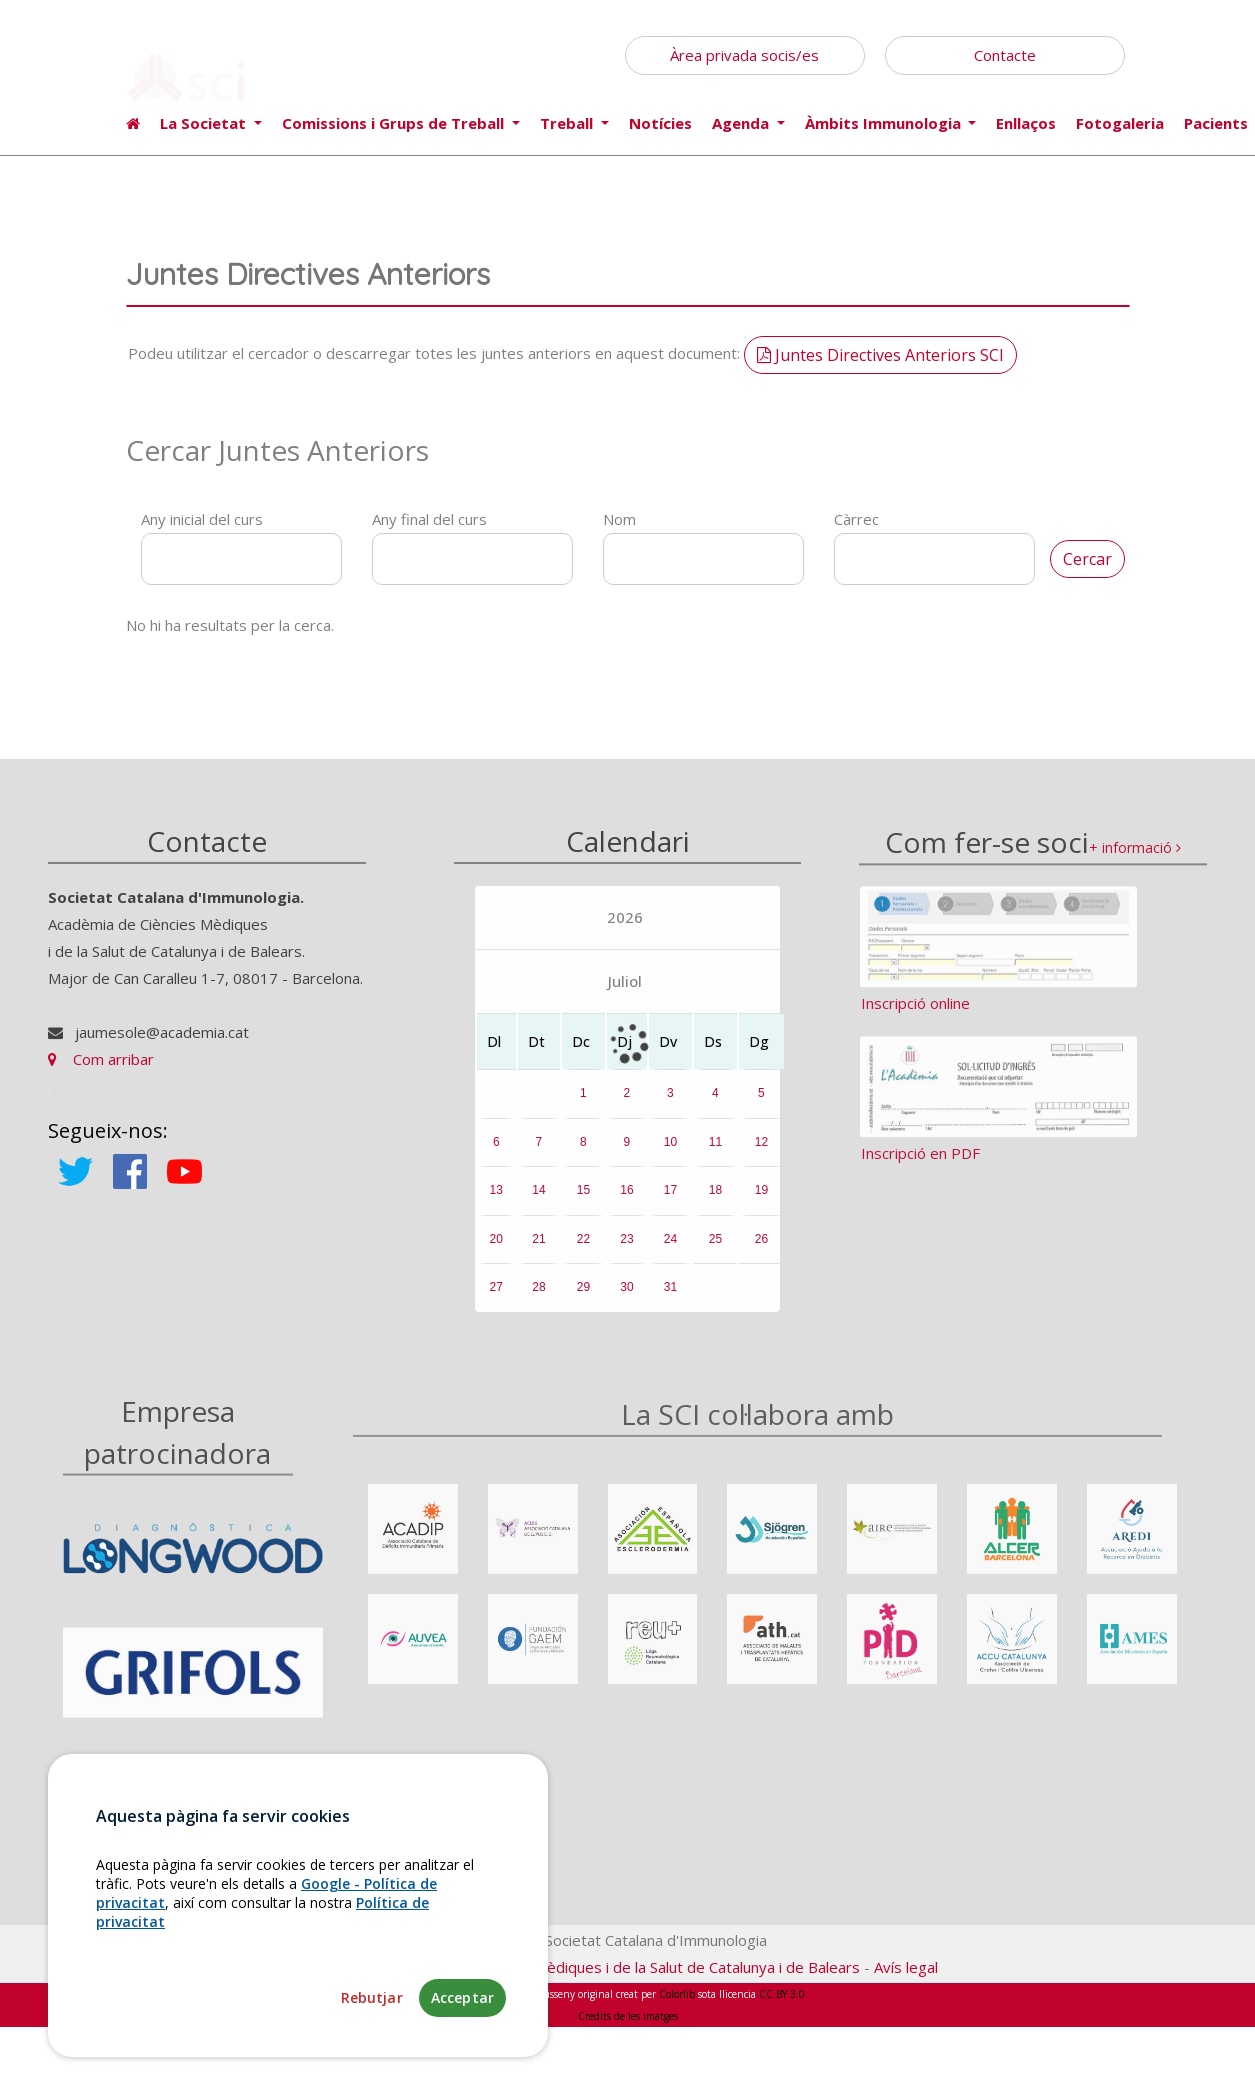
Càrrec (856, 519)
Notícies (660, 123)
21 (538, 1249)
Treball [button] (568, 123)
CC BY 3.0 (782, 1994)
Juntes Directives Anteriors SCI (880, 355)
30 (626, 1297)
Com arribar (101, 1069)
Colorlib (677, 1994)
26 (761, 1249)
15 (583, 1200)
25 (715, 1249)
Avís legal (906, 1967)
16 (626, 1200)
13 (496, 1200)
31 (670, 1297)
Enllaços (1026, 123)
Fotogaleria (1120, 123)
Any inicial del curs (202, 519)
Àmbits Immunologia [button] (885, 123)
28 (538, 1297)
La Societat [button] (205, 123)
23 (626, 1249)
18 (715, 1200)
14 (538, 1200)
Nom (619, 519)
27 (496, 1297)
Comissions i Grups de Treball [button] (395, 123)
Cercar (1087, 559)
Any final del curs (429, 519)
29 (583, 1297)
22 (583, 1249)
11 (715, 1151)
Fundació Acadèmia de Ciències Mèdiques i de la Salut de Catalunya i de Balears (589, 1967)
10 (670, 1151)
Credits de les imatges (628, 2016)
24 (670, 1249)
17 (670, 1200)
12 (761, 1151)
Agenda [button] (742, 123)
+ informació (1135, 862)
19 (761, 1200)
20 (496, 1249)
